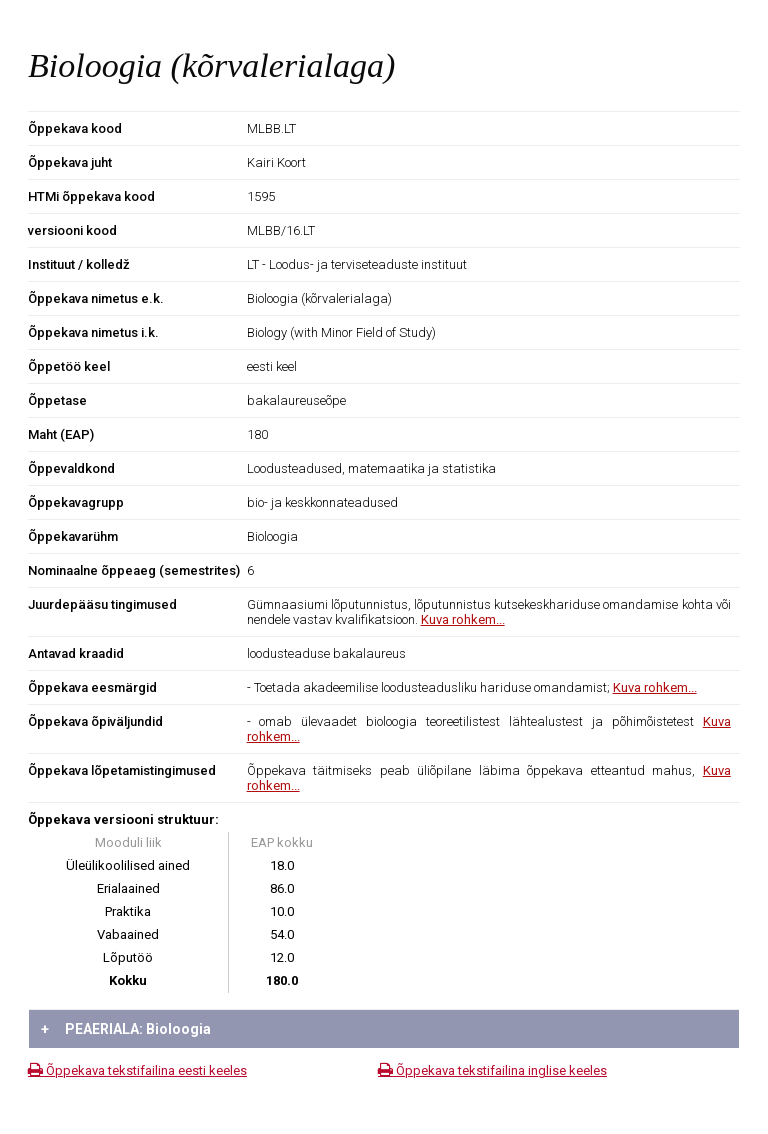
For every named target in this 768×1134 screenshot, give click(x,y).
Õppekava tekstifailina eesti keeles (137, 1070)
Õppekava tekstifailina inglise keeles (492, 1070)
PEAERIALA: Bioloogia (126, 1029)
